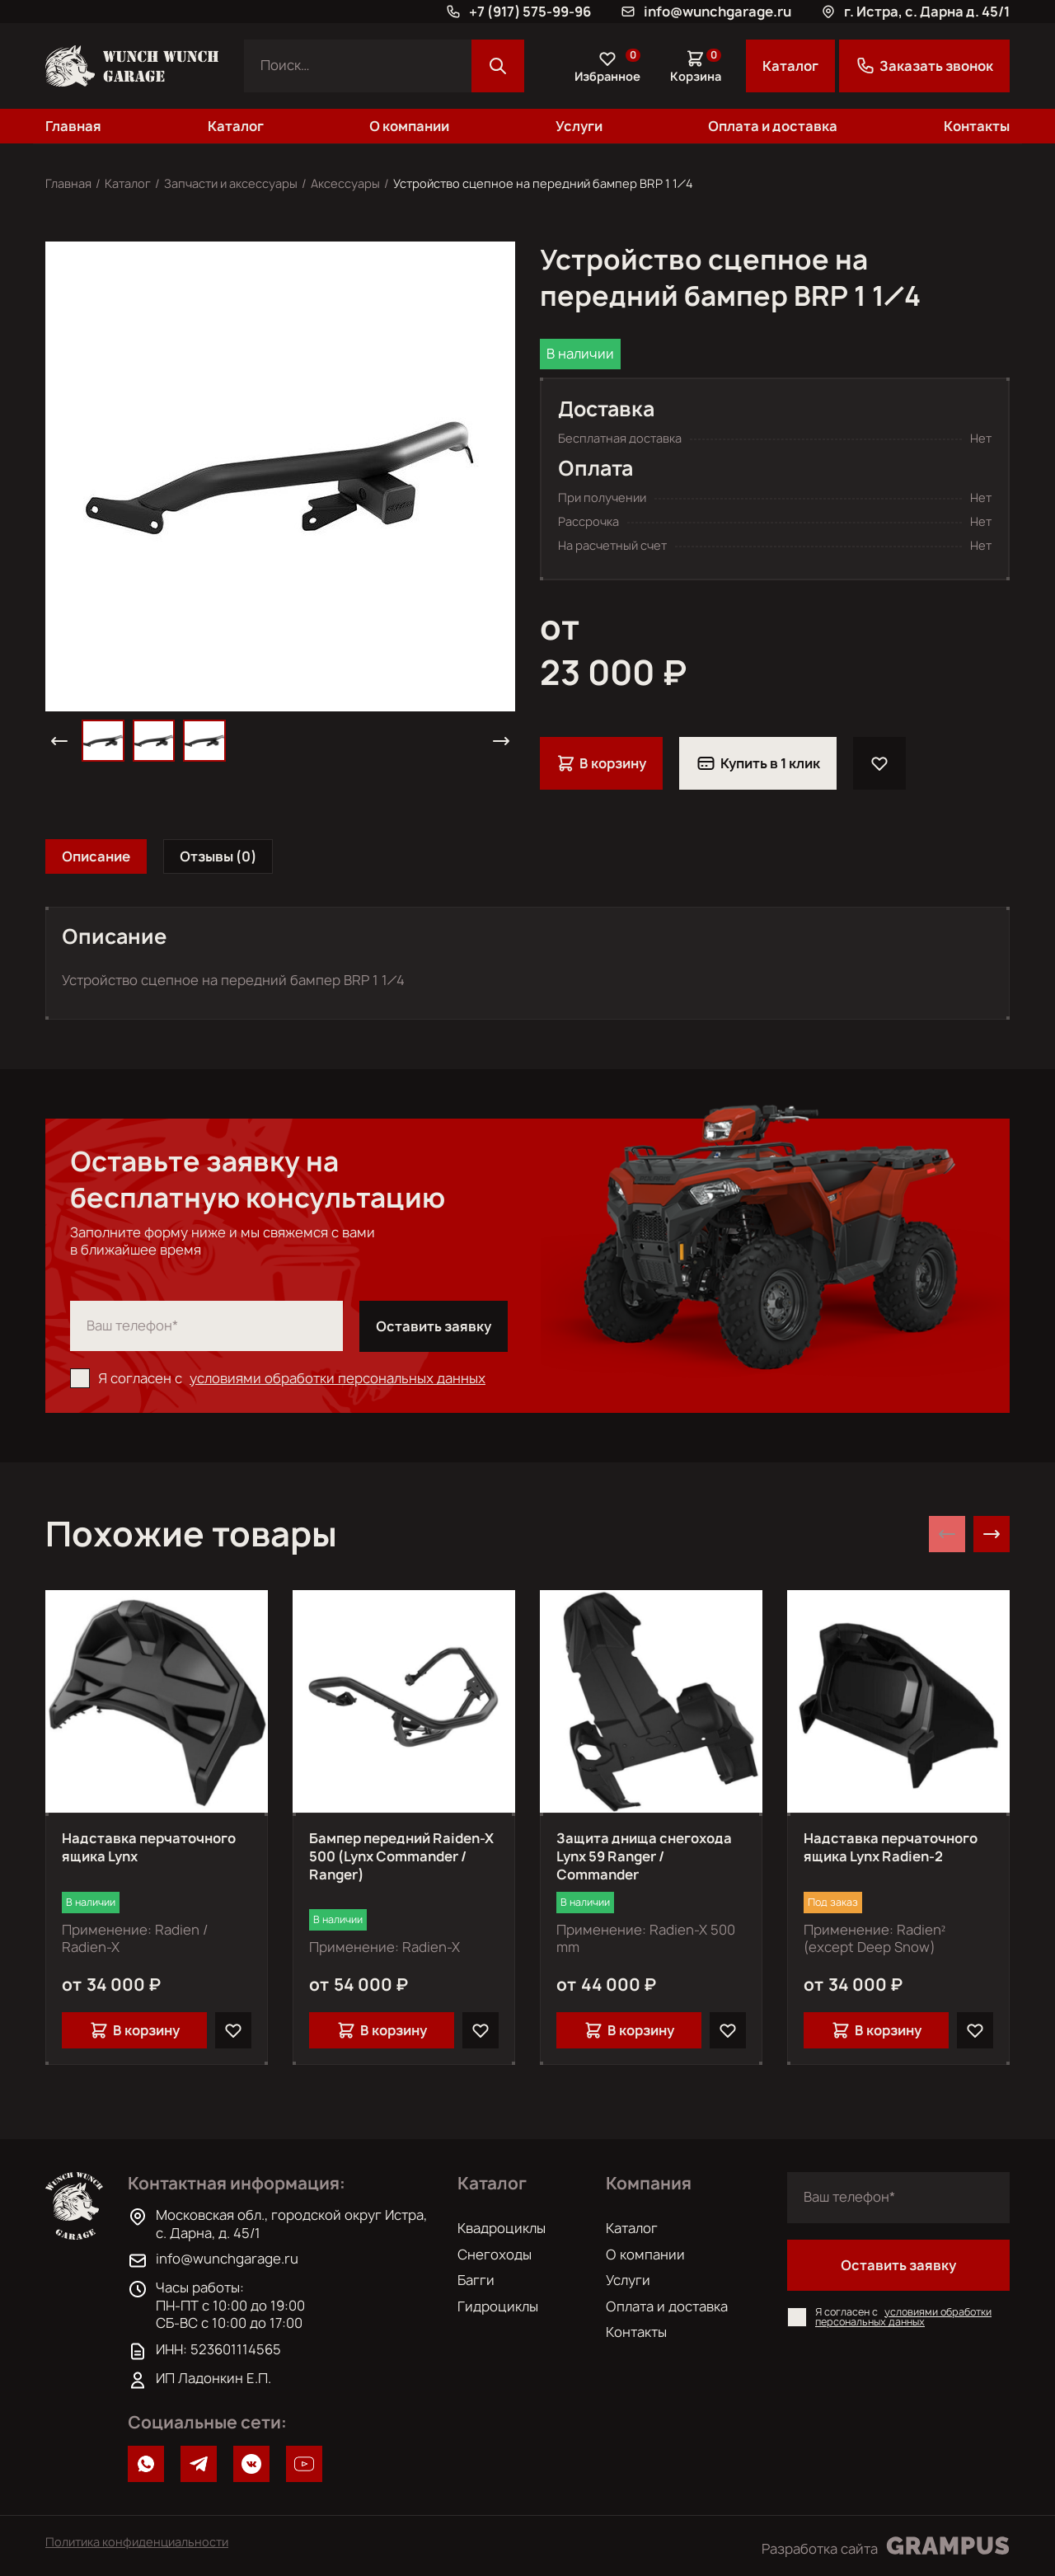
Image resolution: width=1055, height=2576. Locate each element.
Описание (96, 856)
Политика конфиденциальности (136, 2542)
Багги (476, 2280)
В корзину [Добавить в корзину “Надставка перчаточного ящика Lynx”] (134, 2030)
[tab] (96, 856)
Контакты (977, 126)
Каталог (790, 66)
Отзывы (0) (218, 856)
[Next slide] (991, 1534)
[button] (59, 741)
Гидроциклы (497, 2306)
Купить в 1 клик (758, 763)
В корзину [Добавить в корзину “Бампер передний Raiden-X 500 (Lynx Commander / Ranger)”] (381, 2030)
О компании (409, 126)
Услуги (579, 126)
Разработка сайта (886, 2545)
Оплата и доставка (772, 126)
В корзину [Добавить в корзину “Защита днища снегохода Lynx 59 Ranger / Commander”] (629, 2030)
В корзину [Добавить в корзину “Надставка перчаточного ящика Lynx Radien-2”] (876, 2030)
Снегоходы (494, 2254)
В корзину (601, 763)
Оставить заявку (433, 1326)
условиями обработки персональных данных (337, 1378)
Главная (73, 126)
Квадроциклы (501, 2228)
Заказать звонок (924, 66)
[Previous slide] (947, 1534)
